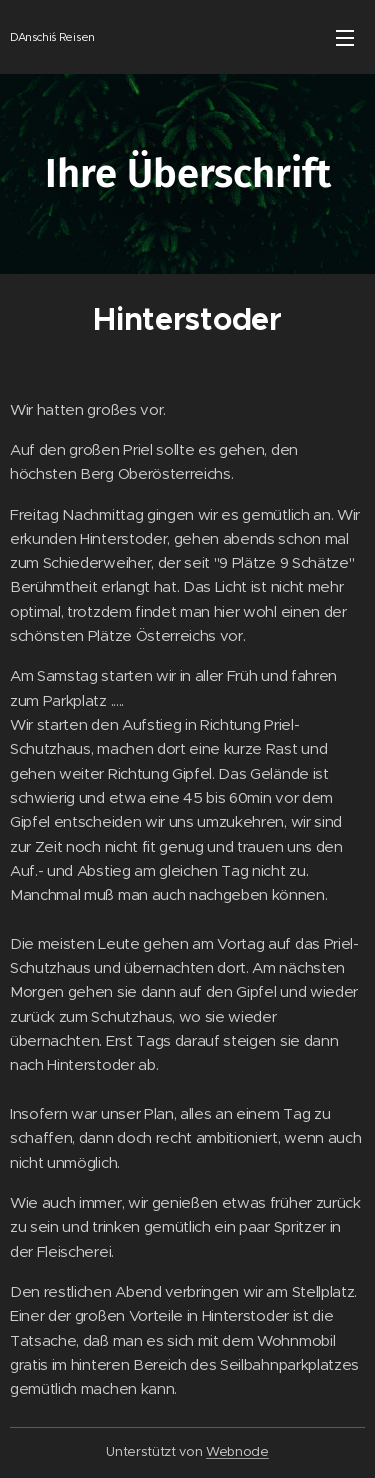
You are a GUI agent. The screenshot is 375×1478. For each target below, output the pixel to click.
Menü (345, 38)
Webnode (237, 1451)
